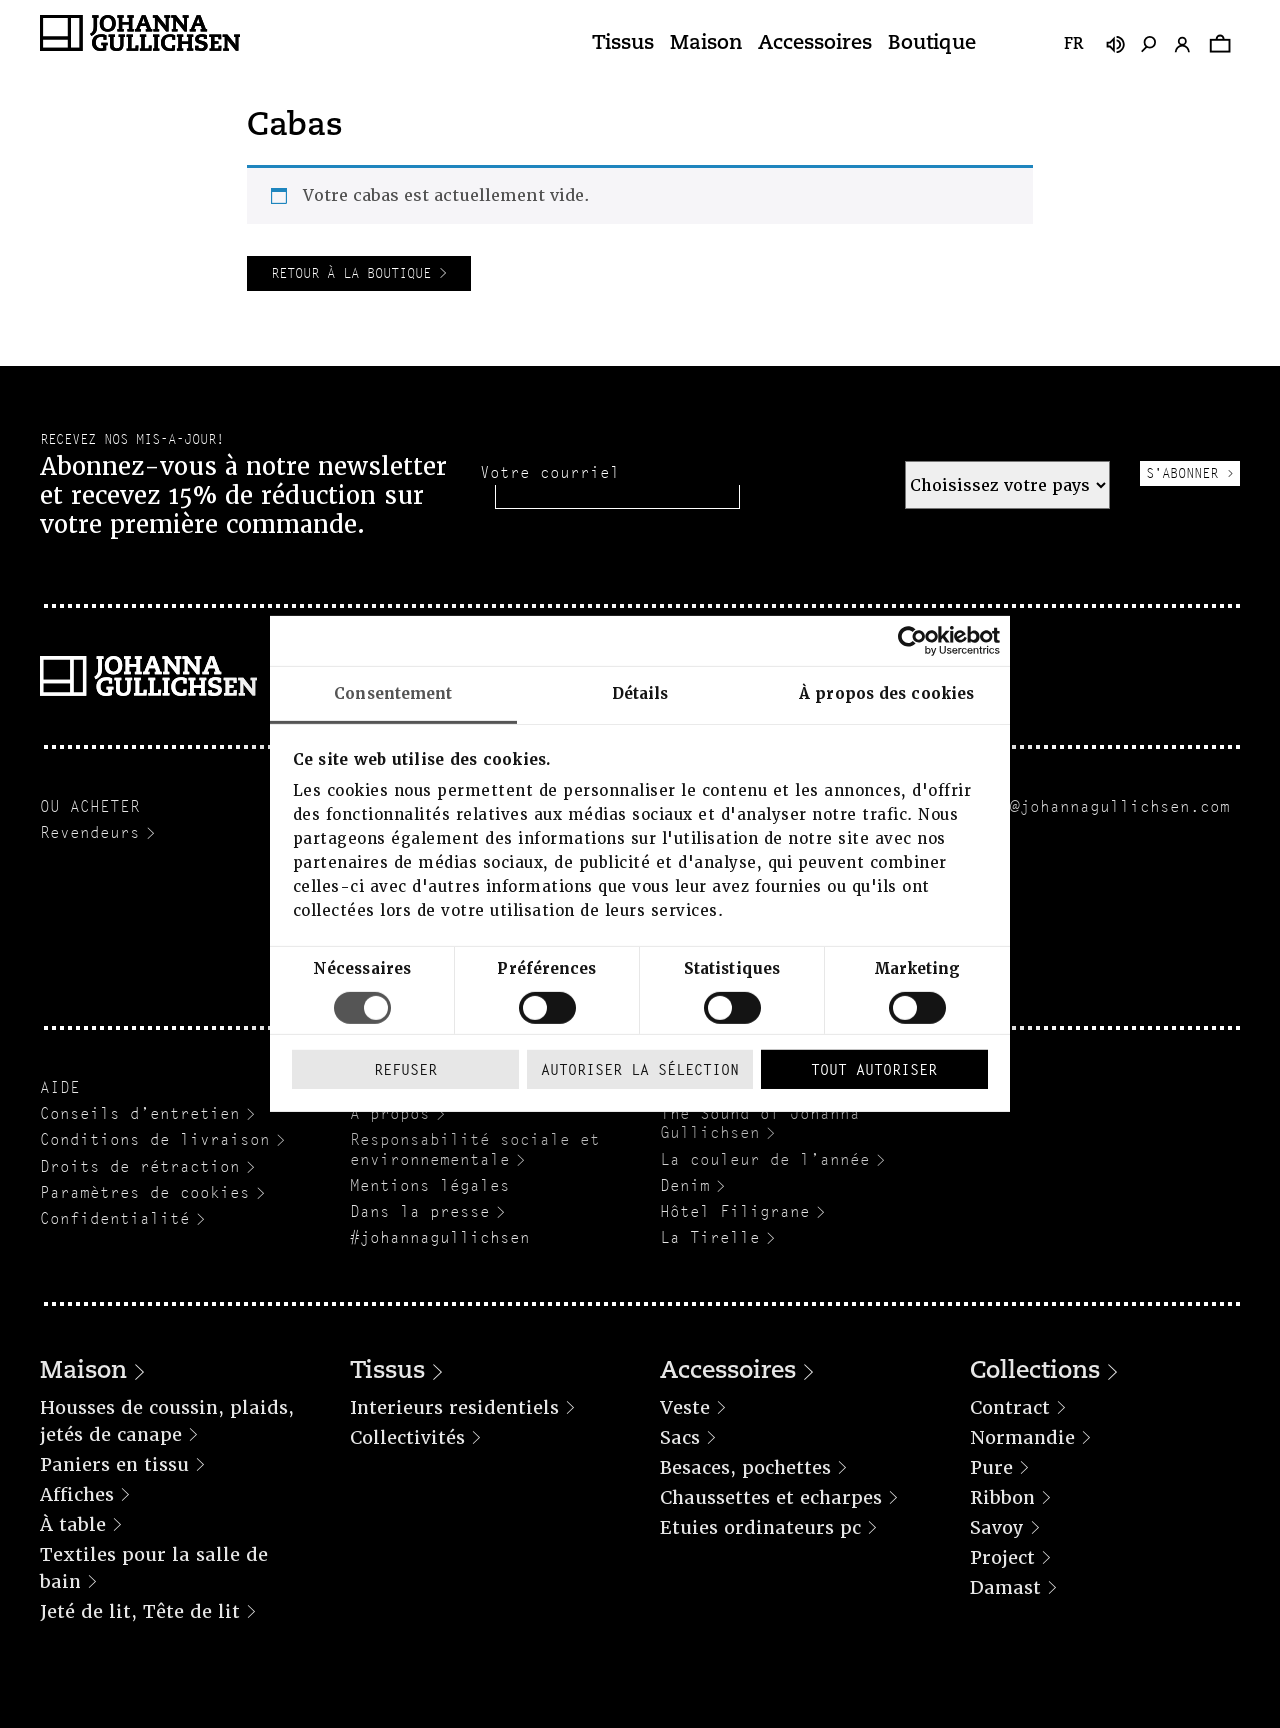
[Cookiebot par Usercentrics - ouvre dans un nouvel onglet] (912, 641)
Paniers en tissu (114, 1464)
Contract (1010, 1407)
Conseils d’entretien (140, 1113)
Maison (706, 44)
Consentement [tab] (393, 694)
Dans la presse (420, 1211)
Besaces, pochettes (745, 1467)
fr (1073, 45)
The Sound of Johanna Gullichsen (760, 1123)
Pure (991, 1467)
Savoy (997, 1527)
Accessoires (815, 44)
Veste (685, 1407)
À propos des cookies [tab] (886, 694)
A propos (390, 1113)
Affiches (77, 1494)
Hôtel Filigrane (735, 1211)
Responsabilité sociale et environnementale (475, 1149)
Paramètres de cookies (145, 1192)
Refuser (405, 1069)
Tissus (623, 44)
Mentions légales (430, 1185)
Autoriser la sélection (640, 1069)
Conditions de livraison (155, 1139)
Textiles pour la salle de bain (154, 1568)
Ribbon (1002, 1497)
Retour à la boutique (355, 273)
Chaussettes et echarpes (771, 1497)
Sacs (680, 1437)
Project (1002, 1557)
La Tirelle (710, 1237)
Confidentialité (115, 1218)
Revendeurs (90, 832)
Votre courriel (550, 472)
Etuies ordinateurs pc (760, 1527)
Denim (685, 1185)
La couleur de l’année (765, 1159)
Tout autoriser (874, 1069)
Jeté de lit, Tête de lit (140, 1611)
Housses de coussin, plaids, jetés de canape (167, 1421)
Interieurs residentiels (454, 1407)
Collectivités (407, 1437)
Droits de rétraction (140, 1166)
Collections (1035, 1372)
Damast (1005, 1587)
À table (73, 1524)
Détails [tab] (640, 694)
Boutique (932, 44)
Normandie (1022, 1437)
